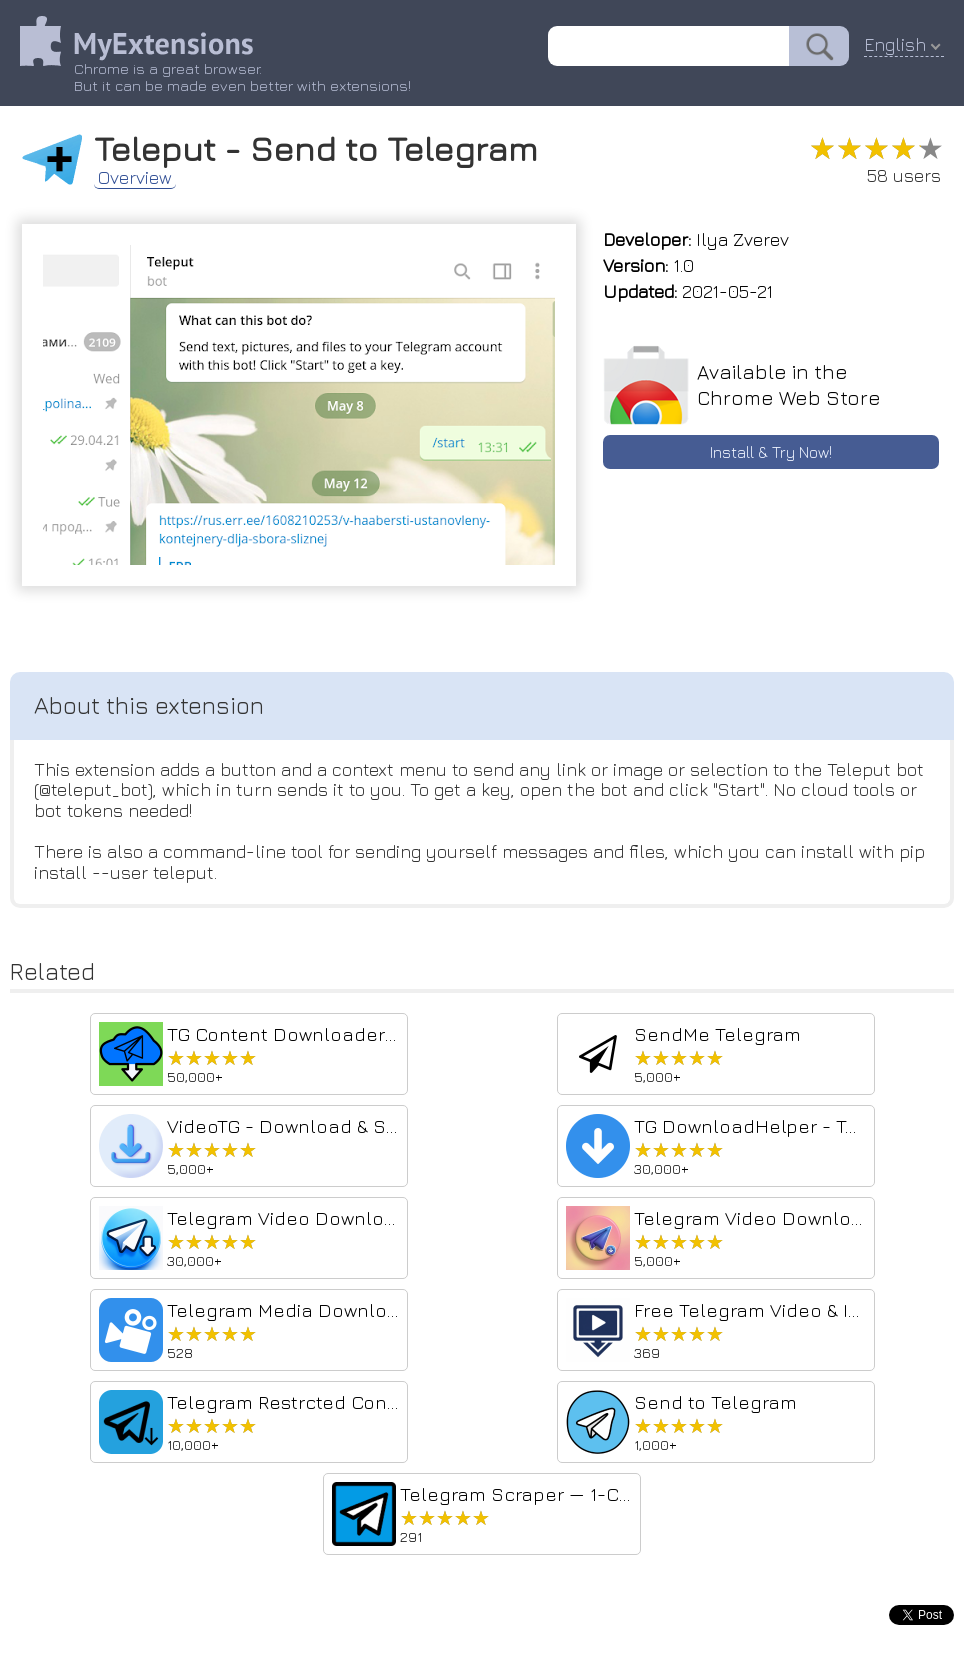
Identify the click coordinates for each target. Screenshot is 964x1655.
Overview (135, 178)
